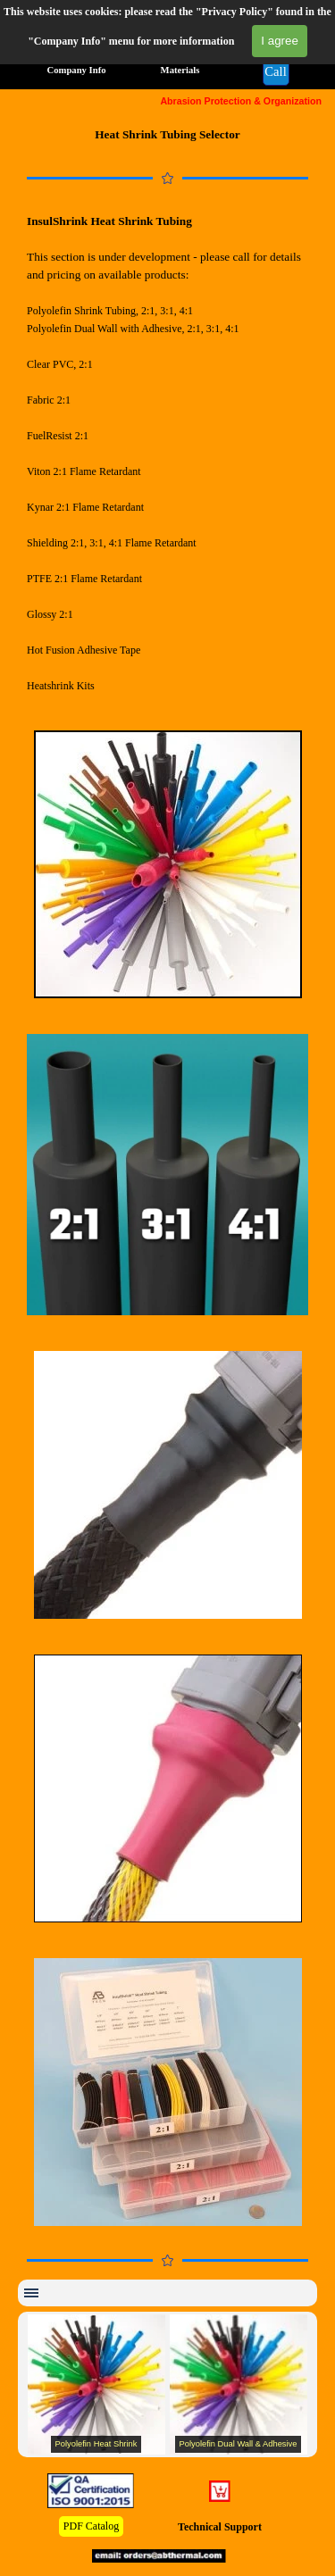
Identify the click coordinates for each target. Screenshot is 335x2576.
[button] (276, 72)
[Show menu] (31, 2293)
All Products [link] (74, 42)
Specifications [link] (259, 42)
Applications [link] (163, 42)
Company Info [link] (75, 70)
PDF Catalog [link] (91, 2526)
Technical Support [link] (220, 2527)
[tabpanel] (167, 135)
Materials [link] (180, 70)
